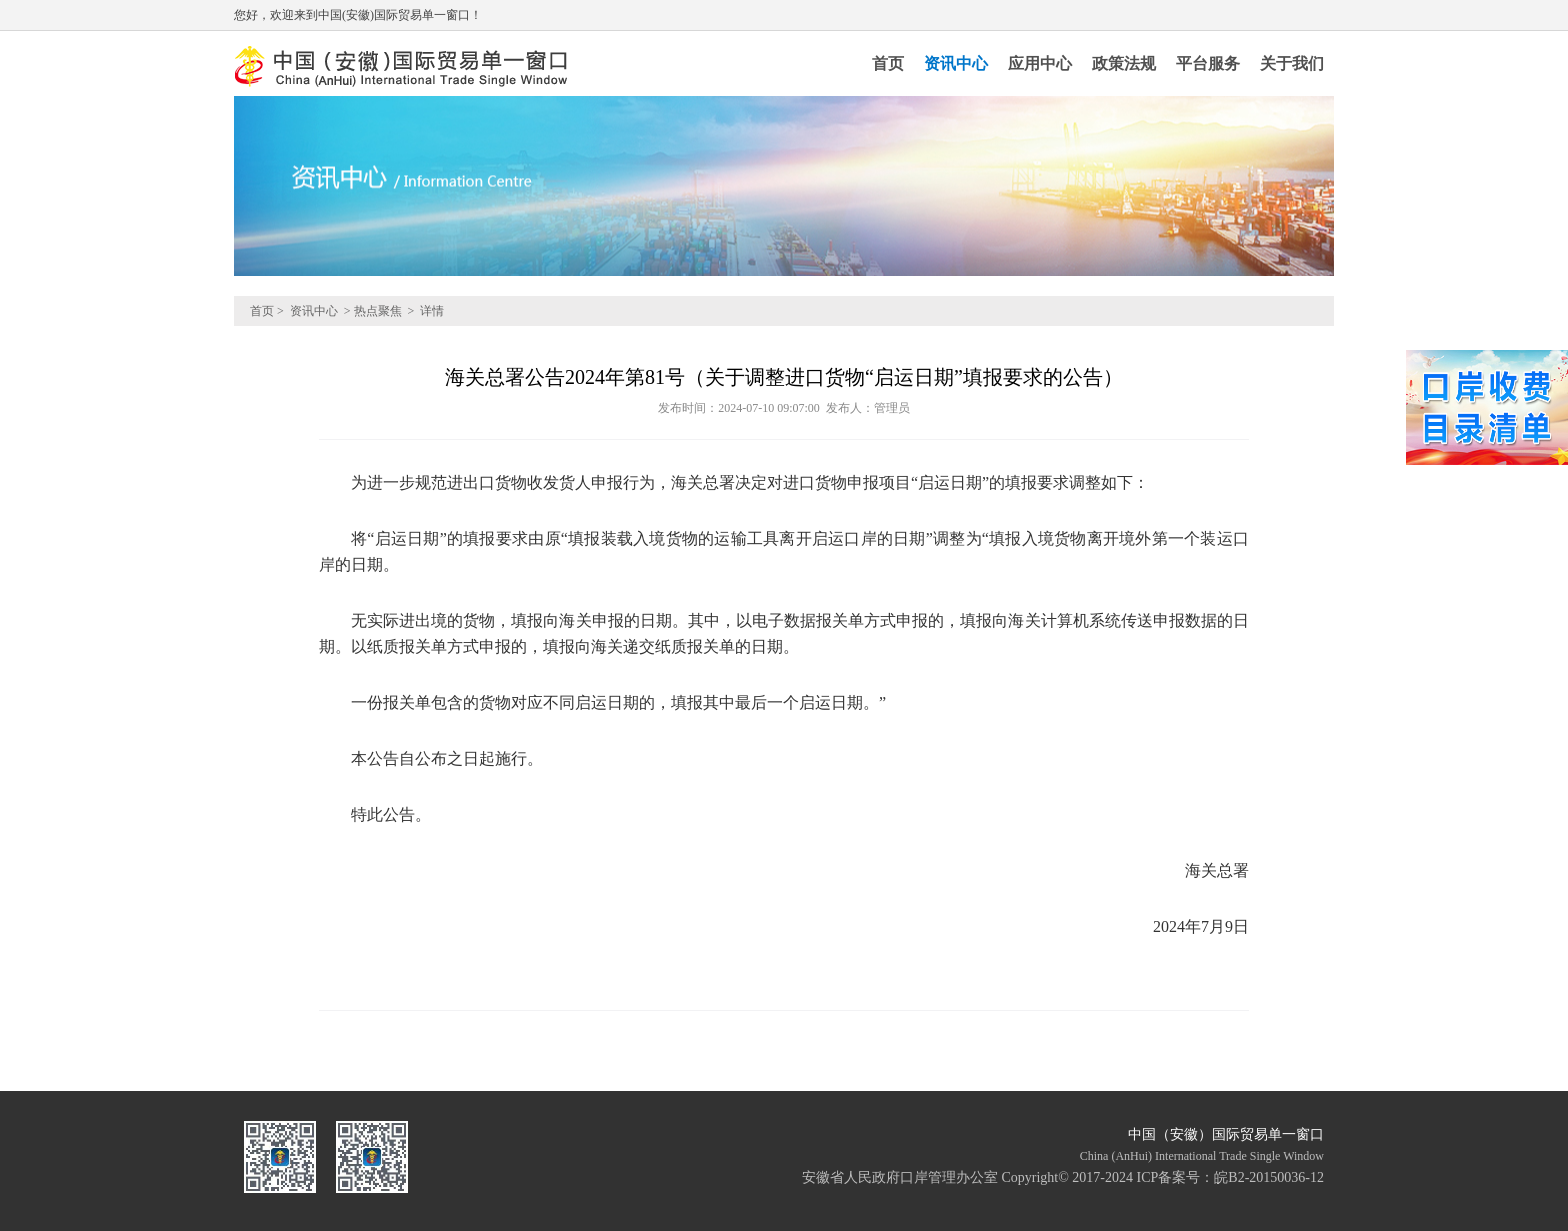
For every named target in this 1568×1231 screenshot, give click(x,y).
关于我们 (1292, 63)
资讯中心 (956, 63)
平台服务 (1208, 63)
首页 (888, 63)
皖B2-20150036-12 (1269, 1177)
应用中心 (1040, 63)
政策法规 (1124, 63)
